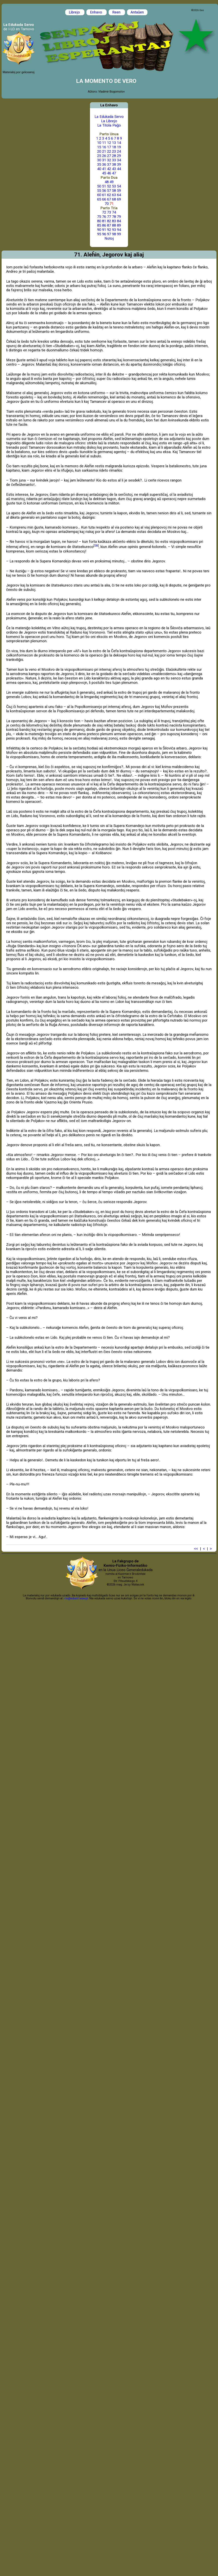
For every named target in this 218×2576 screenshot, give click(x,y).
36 (104, 164)
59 (119, 190)
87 (109, 225)
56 (104, 190)
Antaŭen (137, 12)
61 (104, 195)
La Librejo (109, 121)
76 (104, 217)
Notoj (109, 238)
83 (114, 221)
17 (109, 147)
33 (114, 160)
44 (119, 169)
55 (99, 190)
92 (109, 230)
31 (104, 160)
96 (104, 234)
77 (109, 217)
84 (119, 221)
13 (114, 143)
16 (104, 147)
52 (109, 186)
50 (99, 186)
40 (99, 169)
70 (107, 204)
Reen (116, 12)
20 (99, 151)
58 (114, 190)
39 (119, 164)
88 (114, 225)
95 (99, 234)
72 (104, 212)
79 (119, 217)
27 (109, 156)
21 (104, 151)
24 (119, 151)
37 (109, 164)
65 (99, 199)
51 (104, 186)
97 (109, 234)
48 (107, 182)
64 (119, 195)
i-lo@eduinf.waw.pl (76, 1598)
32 (109, 160)
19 (119, 147)
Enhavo (96, 12)
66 (104, 199)
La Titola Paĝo (109, 125)
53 (114, 186)
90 (99, 230)
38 (114, 164)
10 (99, 143)
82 (109, 221)
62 (109, 195)
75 (99, 217)
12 (109, 143)
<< (196, 1549)
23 (114, 151)
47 (114, 173)
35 (99, 164)
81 (104, 221)
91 (104, 230)
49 (112, 182)
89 (119, 225)
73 (109, 212)
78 (114, 217)
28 (114, 156)
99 (119, 234)
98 (114, 234)
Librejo (75, 12)
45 (104, 173)
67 (109, 199)
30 (99, 160)
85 (99, 225)
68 (114, 199)
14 (119, 143)
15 (99, 147)
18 (114, 147)
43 (114, 169)
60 (99, 195)
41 (104, 169)
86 (104, 225)
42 (109, 169)
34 (119, 160)
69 (119, 199)
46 (109, 173)
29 (119, 156)
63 (114, 195)
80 (99, 221)
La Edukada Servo (109, 116)
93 (114, 230)
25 (99, 156)
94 (119, 230)
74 (114, 212)
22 (109, 151)
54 (119, 186)
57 (109, 190)
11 (104, 143)
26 (104, 156)
